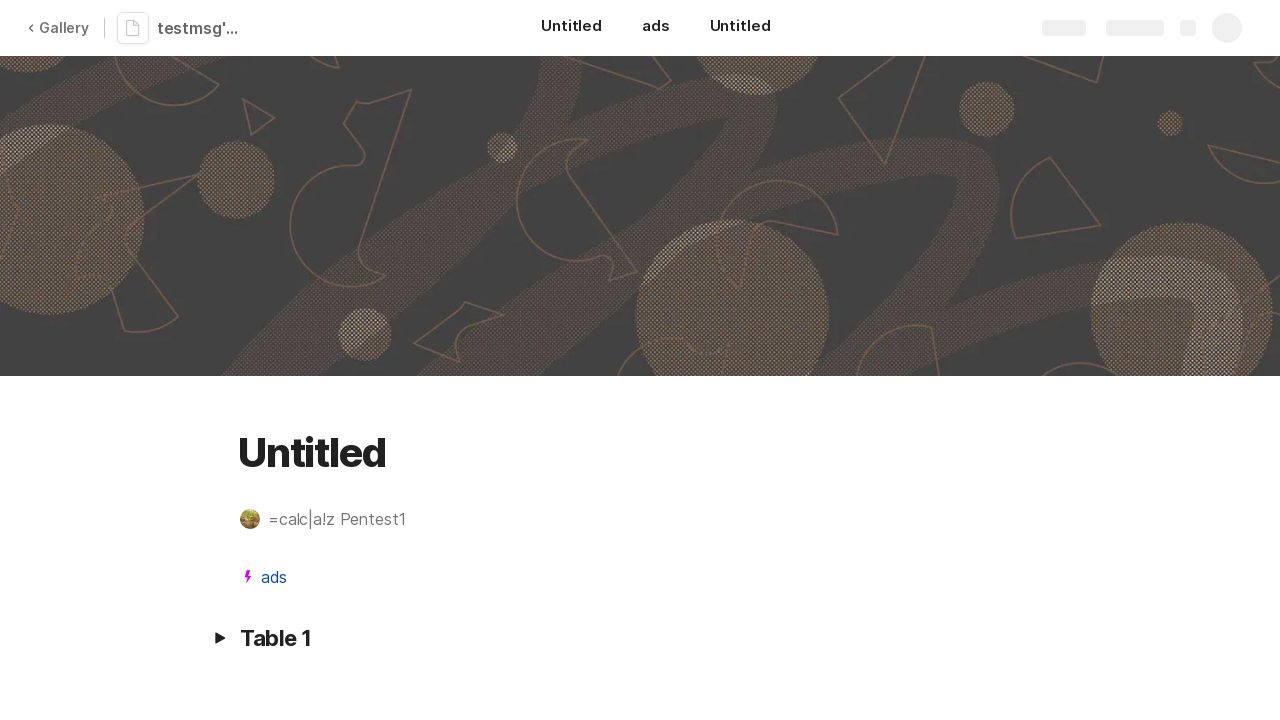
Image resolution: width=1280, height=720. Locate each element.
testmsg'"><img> (202, 28)
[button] (332, 519)
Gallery (58, 27)
